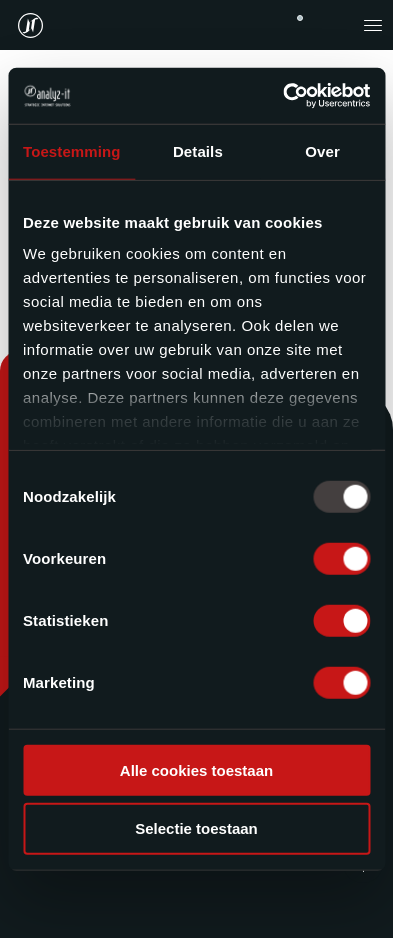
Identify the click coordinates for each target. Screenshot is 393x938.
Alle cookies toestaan (196, 769)
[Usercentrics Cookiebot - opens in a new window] (283, 96)
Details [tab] (198, 150)
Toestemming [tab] (72, 150)
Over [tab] (322, 150)
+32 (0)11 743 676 (300, 18)
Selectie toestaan (196, 828)
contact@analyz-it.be (333, 25)
